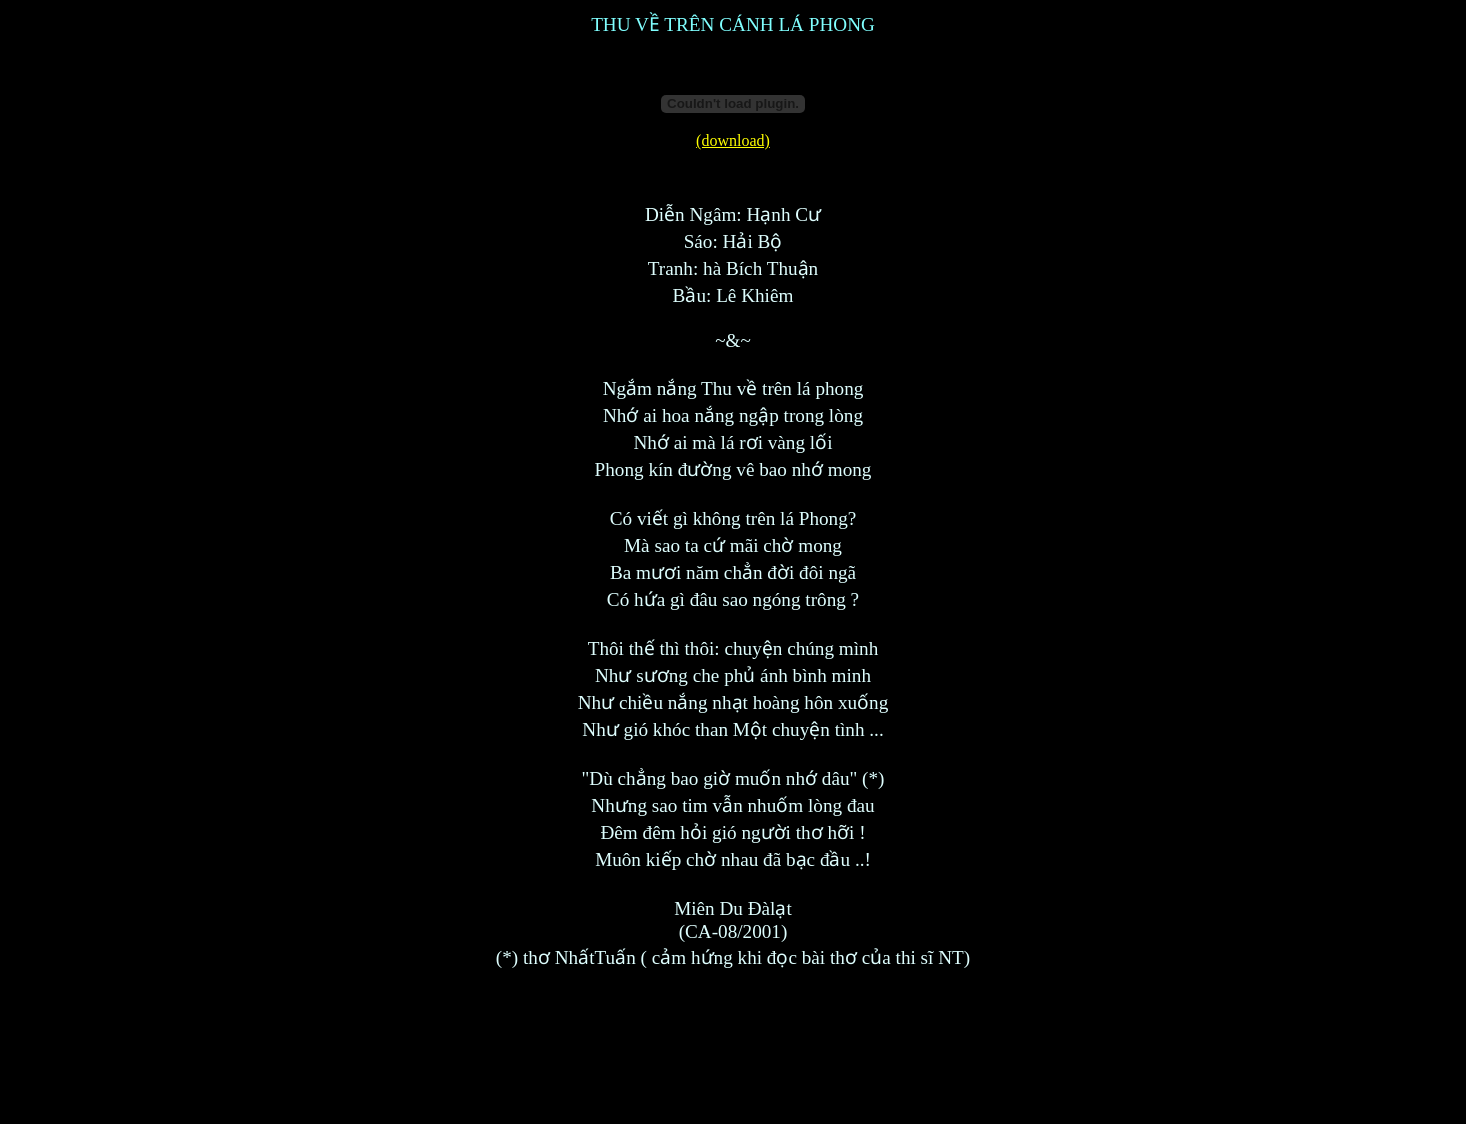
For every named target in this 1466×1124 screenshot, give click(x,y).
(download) (733, 140)
